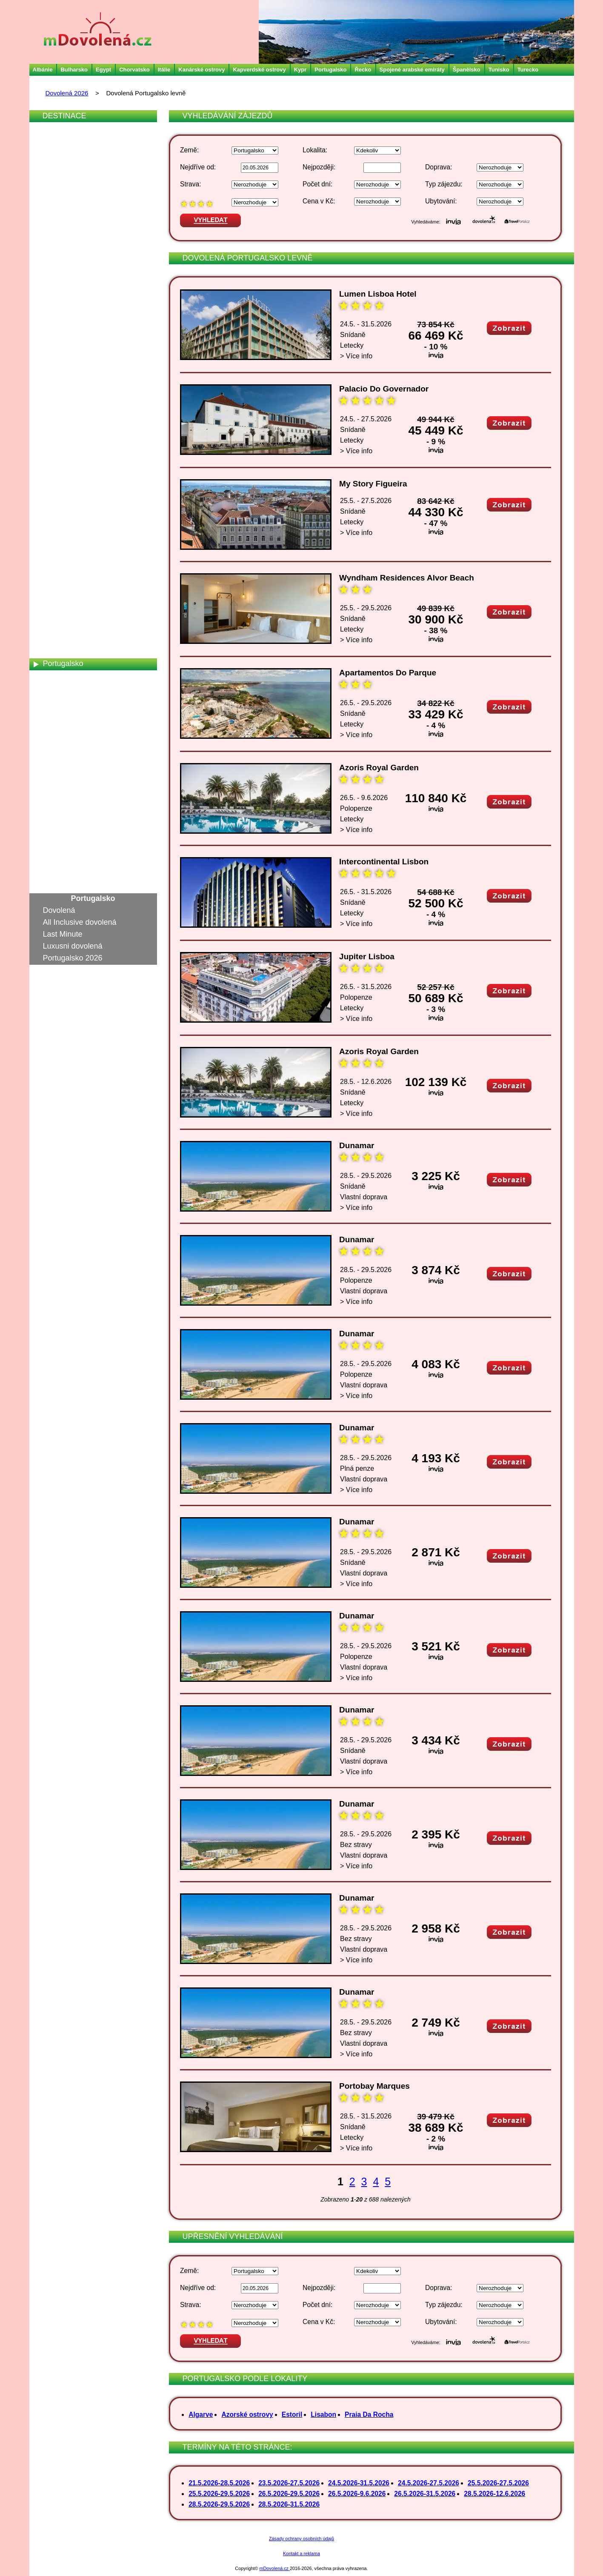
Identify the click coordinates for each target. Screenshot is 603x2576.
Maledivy (58, 532)
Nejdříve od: (198, 167)
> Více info (356, 356)
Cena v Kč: (319, 201)
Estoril (292, 2414)
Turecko (528, 69)
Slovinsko (59, 747)
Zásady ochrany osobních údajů (301, 2538)
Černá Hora (63, 198)
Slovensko (60, 735)
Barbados (59, 163)
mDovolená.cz (275, 2568)
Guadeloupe (64, 306)
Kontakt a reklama (301, 2553)
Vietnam (57, 866)
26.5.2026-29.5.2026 (289, 2493)
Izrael (52, 365)
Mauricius (59, 580)
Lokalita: (315, 150)
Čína (51, 222)
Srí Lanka (59, 770)
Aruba (53, 139)
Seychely (58, 723)
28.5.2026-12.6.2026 (494, 2493)
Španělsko (466, 69)
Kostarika (59, 461)
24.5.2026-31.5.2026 (358, 2483)
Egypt (103, 69)
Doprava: (438, 167)
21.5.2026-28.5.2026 (219, 2483)
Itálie (164, 69)
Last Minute (63, 934)
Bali (49, 151)
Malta (52, 544)
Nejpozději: (319, 167)
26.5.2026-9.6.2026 (357, 2493)
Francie (56, 282)
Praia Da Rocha (369, 2414)
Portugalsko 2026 (73, 958)
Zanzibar (58, 878)
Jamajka (57, 377)
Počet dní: (317, 184)
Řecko (362, 69)
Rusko (54, 699)
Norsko (55, 627)
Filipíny (55, 270)
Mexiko (55, 592)
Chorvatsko (134, 69)
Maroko (56, 556)
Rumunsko (61, 687)
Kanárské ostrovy (201, 69)
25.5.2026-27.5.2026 (498, 2483)
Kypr (300, 69)
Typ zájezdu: (444, 184)
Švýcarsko (60, 794)
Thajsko (56, 806)
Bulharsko (74, 69)
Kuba (52, 473)
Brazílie (56, 175)
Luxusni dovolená (73, 946)
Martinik (56, 568)
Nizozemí (59, 616)
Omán (53, 639)
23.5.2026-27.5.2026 (289, 2483)
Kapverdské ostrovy (259, 69)
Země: (189, 150)
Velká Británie (66, 854)
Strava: (190, 184)
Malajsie (57, 520)
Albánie (43, 69)
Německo (59, 604)
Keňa (52, 449)
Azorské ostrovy (247, 2414)
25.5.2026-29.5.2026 (219, 2493)
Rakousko (60, 675)
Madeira (57, 508)
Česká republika (70, 210)
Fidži (51, 258)
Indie (51, 330)
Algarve (201, 2414)
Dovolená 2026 (67, 93)
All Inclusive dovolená (80, 922)
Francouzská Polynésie (82, 294)
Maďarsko (60, 496)
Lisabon (323, 2414)
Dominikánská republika (83, 234)
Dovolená (59, 910)
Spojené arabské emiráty (412, 69)
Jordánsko (60, 401)
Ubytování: (441, 201)
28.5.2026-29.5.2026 (219, 2504)
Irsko (51, 341)
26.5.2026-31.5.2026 (424, 2493)
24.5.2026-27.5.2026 (428, 2483)
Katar (52, 437)
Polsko (54, 651)
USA (51, 842)
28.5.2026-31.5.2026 (289, 2504)
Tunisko (499, 69)
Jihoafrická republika (78, 389)
